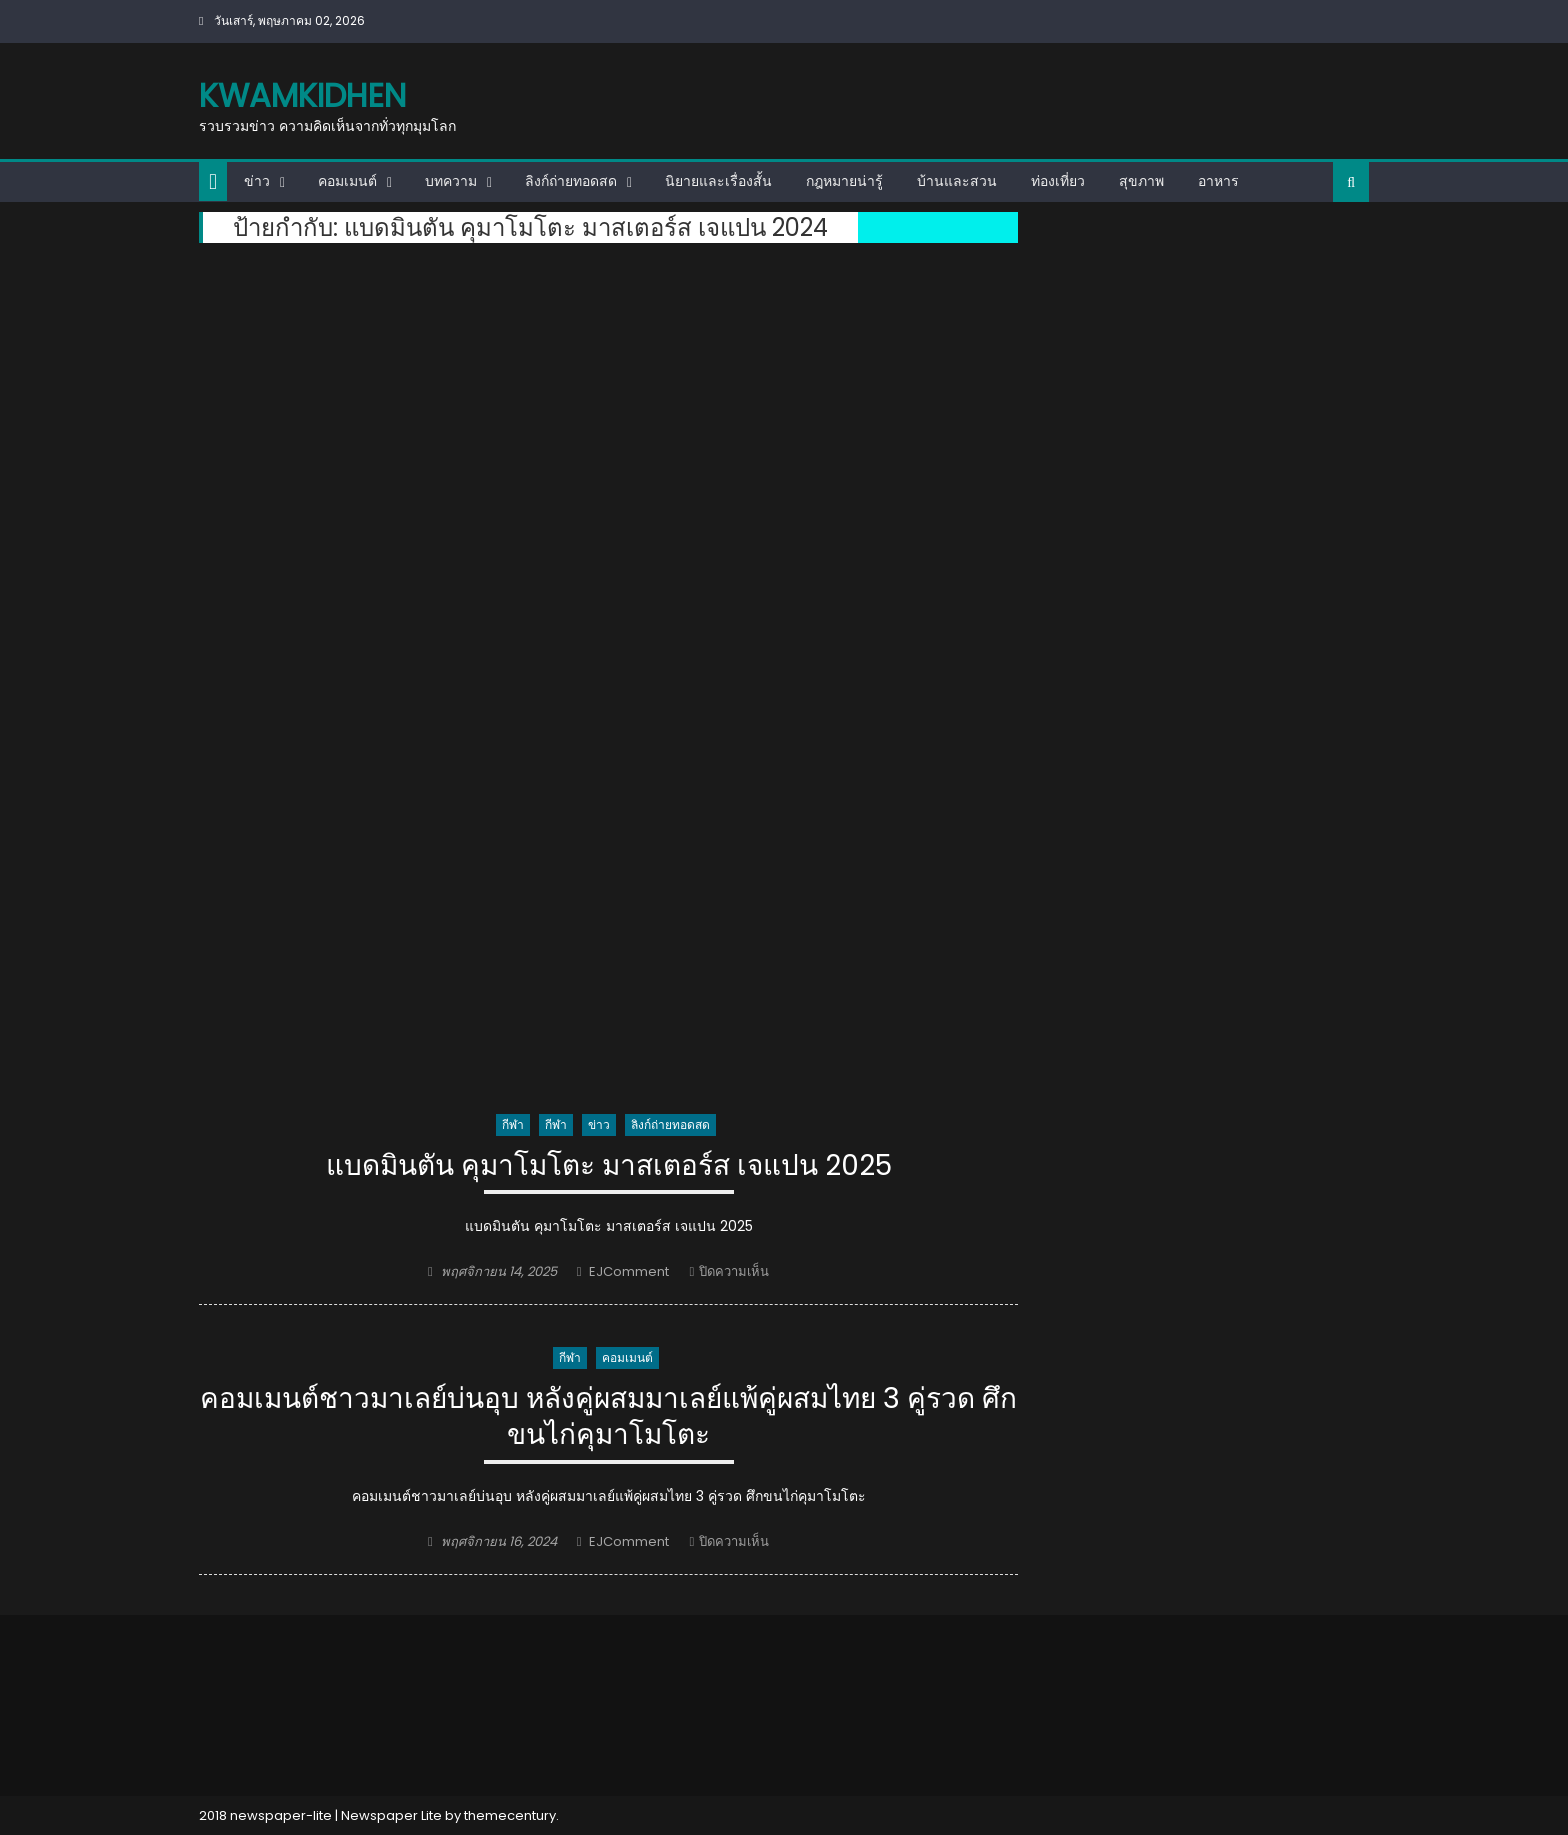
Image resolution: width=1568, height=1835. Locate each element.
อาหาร (1218, 181)
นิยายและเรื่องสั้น (718, 181)
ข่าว (257, 181)
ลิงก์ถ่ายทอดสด (571, 181)
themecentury (510, 1815)
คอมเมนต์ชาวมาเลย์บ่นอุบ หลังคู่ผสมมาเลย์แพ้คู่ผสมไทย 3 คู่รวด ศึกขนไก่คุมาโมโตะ (608, 1417)
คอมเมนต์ (347, 181)
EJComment (629, 1271)
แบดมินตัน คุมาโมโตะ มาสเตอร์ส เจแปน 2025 (609, 1166)
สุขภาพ (1141, 181)
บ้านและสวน (957, 181)
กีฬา (513, 1124)
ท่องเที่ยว (1058, 181)
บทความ (451, 181)
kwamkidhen (302, 95)
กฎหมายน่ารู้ (844, 181)
